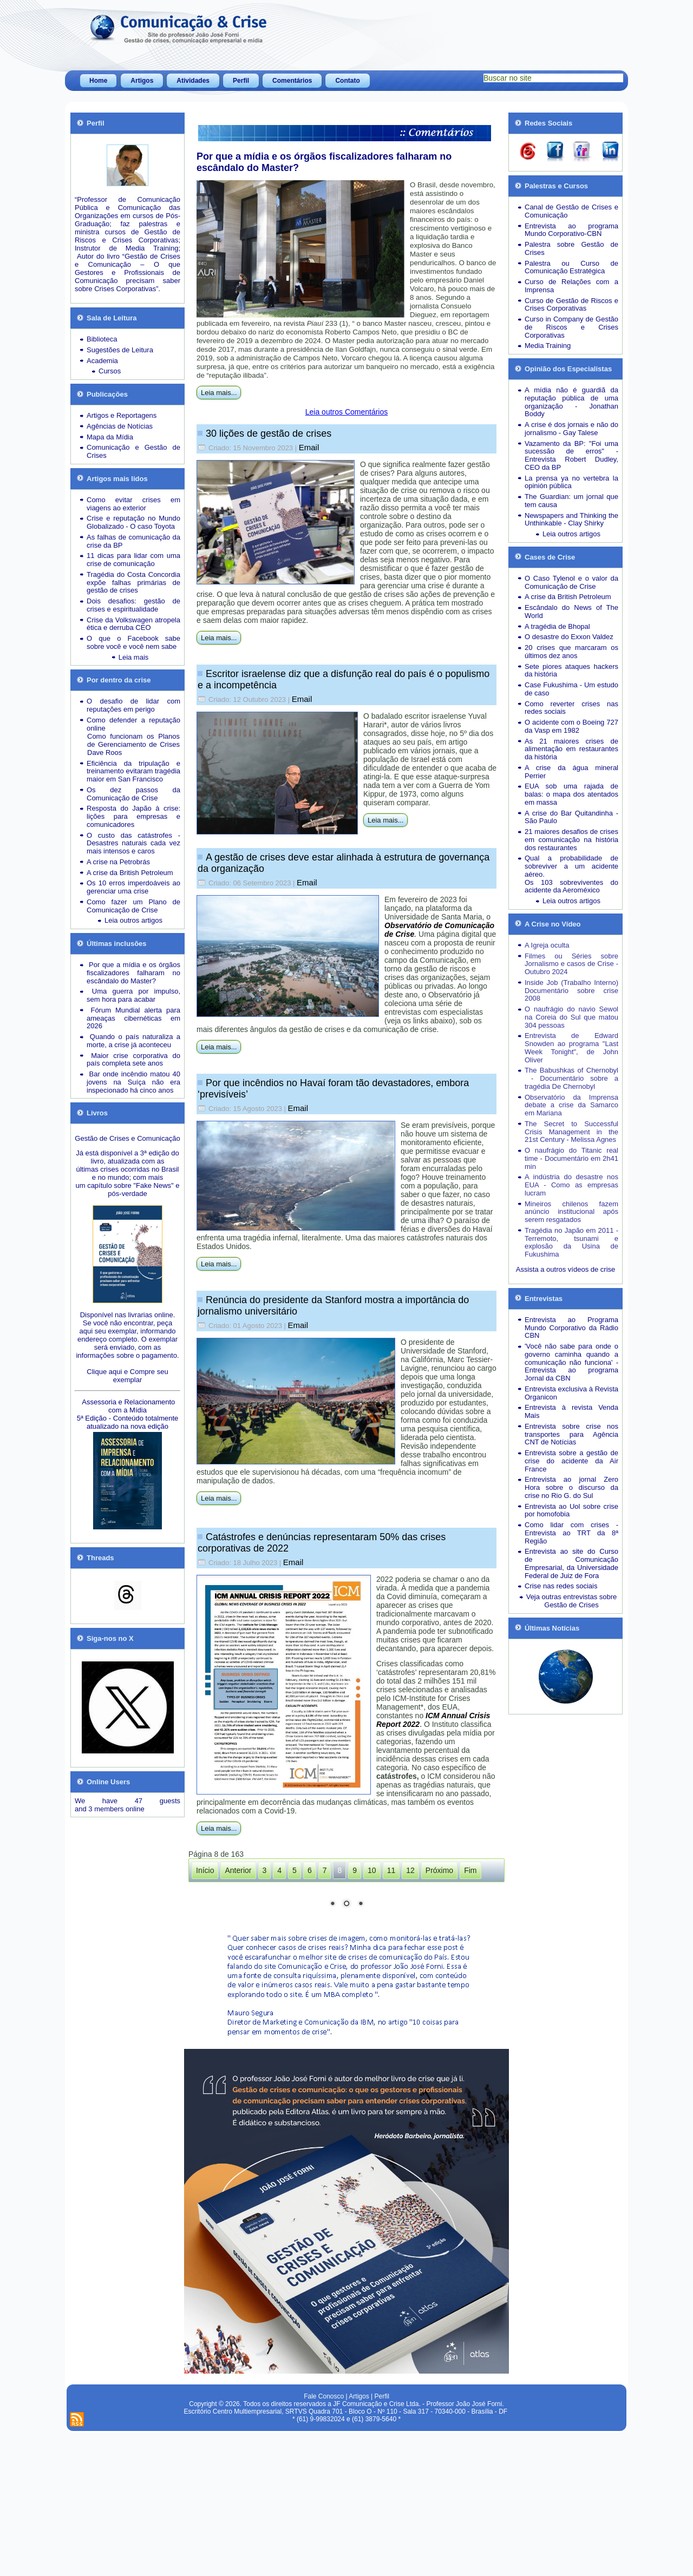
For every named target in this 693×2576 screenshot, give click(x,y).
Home (98, 80)
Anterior (238, 1870)
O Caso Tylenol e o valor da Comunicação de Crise (571, 582)
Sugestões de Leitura (120, 350)
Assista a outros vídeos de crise (566, 1269)
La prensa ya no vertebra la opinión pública (571, 482)
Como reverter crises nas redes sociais (571, 708)
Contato (347, 80)
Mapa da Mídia (110, 437)
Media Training (548, 345)
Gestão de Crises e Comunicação (127, 1138)
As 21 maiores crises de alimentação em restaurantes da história (571, 749)
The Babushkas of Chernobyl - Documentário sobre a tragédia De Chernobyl (571, 1078)
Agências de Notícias (120, 426)
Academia (102, 361)
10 (372, 1870)
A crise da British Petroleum (130, 873)
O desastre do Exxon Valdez (569, 637)
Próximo (439, 1870)
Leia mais (134, 657)
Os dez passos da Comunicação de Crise (133, 794)
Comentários (292, 80)
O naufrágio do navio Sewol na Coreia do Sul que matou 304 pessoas (571, 1017)
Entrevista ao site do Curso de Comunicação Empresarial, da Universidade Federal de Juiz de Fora (571, 1563)
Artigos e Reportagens (121, 415)
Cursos (110, 371)
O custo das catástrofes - (133, 835)
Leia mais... (219, 393)
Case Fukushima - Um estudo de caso (571, 689)
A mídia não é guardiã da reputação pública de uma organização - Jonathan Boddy (571, 402)
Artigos (141, 80)
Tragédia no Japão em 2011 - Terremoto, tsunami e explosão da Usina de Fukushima (571, 1242)
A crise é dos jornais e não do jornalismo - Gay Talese (571, 428)
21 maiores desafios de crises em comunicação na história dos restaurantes (571, 839)
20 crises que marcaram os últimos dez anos (571, 651)
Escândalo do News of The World (571, 611)
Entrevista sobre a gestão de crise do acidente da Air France (571, 1461)
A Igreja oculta (547, 945)
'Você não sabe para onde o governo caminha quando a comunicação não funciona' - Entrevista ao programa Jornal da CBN (571, 1362)
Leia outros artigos (133, 920)
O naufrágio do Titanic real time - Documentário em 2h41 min (571, 1158)
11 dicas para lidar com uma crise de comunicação (133, 559)
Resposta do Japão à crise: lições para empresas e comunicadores (133, 816)
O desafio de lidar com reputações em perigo (133, 705)
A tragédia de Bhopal (557, 626)
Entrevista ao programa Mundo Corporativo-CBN (571, 230)
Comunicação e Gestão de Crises (133, 451)
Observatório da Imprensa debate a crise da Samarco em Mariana (571, 1105)
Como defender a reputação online (133, 724)
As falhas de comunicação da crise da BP (133, 541)
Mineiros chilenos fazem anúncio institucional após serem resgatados (571, 1212)
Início (205, 1870)
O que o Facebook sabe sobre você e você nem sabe (133, 642)
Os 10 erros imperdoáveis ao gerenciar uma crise (133, 887)
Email (309, 447)
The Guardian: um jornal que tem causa (571, 500)
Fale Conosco (324, 2540)
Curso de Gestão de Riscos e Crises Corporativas (571, 305)
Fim (470, 1870)
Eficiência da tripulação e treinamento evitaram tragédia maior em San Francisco (133, 771)
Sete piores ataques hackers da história (571, 670)
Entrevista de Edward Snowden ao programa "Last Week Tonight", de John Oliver (571, 1047)
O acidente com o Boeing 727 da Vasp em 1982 (571, 726)
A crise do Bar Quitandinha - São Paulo (571, 817)
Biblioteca (102, 339)
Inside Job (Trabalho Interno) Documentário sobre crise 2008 (571, 990)
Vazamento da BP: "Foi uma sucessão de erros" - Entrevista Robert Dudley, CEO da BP (571, 455)
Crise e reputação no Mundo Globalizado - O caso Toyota (133, 522)
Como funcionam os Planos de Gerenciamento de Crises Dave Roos (133, 744)
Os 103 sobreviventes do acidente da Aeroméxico (571, 886)
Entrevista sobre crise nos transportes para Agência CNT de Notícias (571, 1434)
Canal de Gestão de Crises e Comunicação (571, 211)
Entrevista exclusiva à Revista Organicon (571, 1393)
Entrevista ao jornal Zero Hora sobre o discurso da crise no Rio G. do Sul (571, 1487)
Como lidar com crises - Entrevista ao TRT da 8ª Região (571, 1533)
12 (410, 1870)
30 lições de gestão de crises (268, 433)
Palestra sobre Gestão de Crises (571, 248)
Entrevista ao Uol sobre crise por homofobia (571, 1510)
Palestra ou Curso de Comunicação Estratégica (571, 267)
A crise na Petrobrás (118, 862)
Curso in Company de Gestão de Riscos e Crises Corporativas (571, 327)
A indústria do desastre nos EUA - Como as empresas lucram (571, 1185)
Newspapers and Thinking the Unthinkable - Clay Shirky (571, 519)
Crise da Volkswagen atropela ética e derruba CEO (133, 624)
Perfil (241, 80)
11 (391, 1870)
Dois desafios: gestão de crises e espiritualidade (133, 605)
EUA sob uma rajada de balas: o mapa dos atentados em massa (571, 794)
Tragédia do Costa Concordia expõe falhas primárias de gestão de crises (133, 582)
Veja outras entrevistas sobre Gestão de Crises (571, 1601)
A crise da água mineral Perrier (571, 772)
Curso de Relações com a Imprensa (571, 286)
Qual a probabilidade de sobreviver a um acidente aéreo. (571, 866)
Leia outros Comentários (346, 412)
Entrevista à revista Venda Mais (571, 1411)
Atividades (193, 80)
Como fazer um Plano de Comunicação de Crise (133, 906)
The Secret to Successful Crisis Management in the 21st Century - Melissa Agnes (571, 1132)
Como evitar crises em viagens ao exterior (133, 504)
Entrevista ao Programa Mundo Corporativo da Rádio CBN (571, 1328)
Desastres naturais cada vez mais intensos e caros (133, 847)
